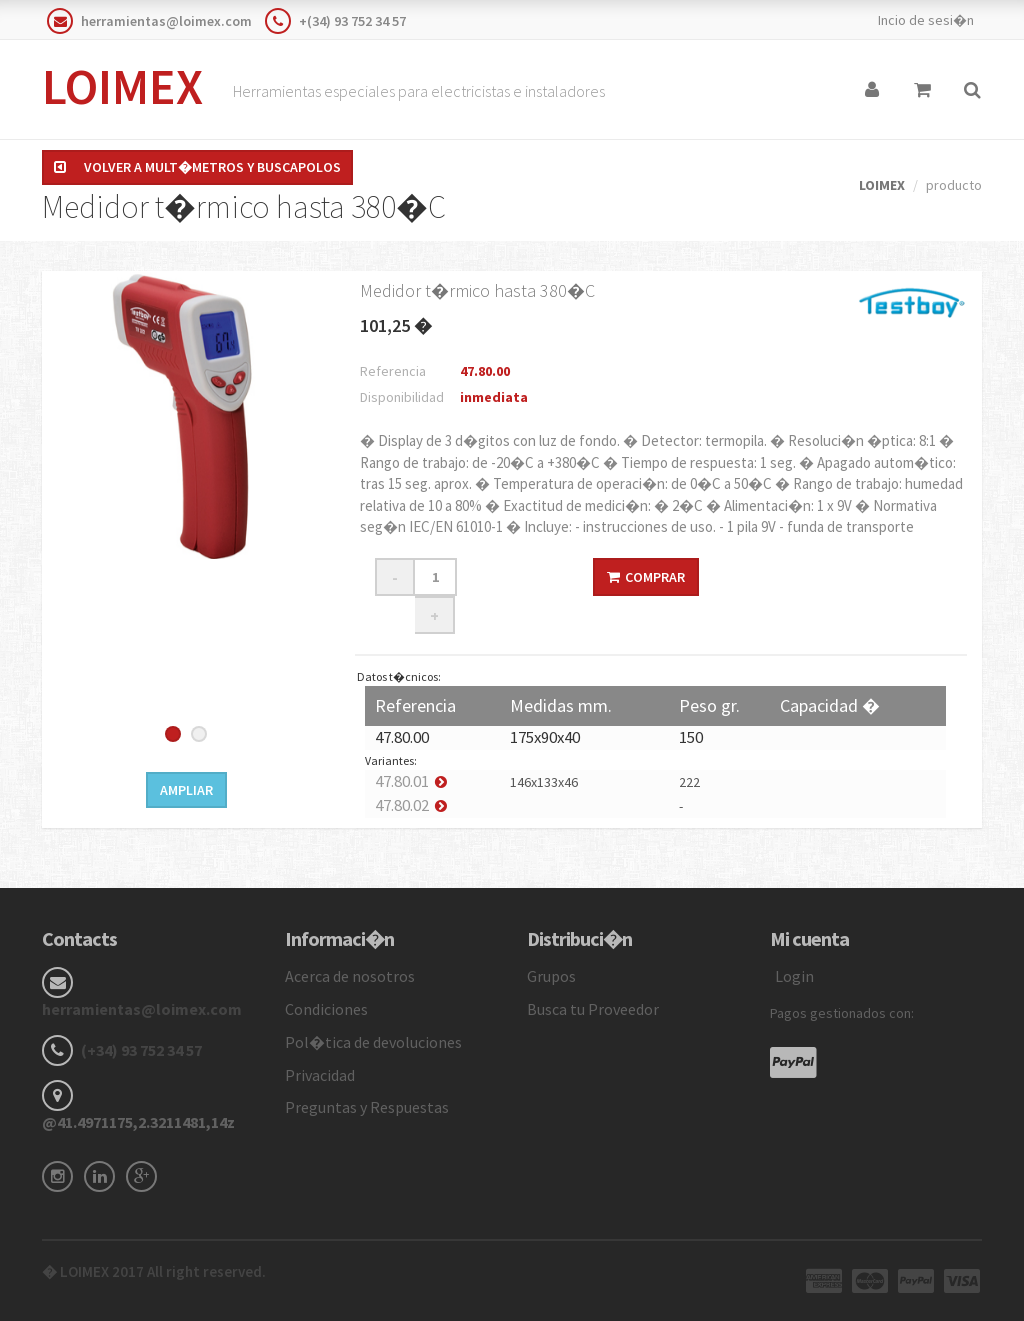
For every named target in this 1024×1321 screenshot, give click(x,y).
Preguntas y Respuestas (367, 1107)
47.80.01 (402, 781)
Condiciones (326, 1009)
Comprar (646, 577)
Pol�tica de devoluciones (373, 1042)
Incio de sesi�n (926, 20)
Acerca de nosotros (350, 976)
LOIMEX (122, 86)
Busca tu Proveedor (593, 1009)
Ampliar (186, 790)
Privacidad (320, 1075)
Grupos (551, 976)
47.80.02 (402, 805)
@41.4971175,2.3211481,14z (138, 1122)
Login (794, 976)
